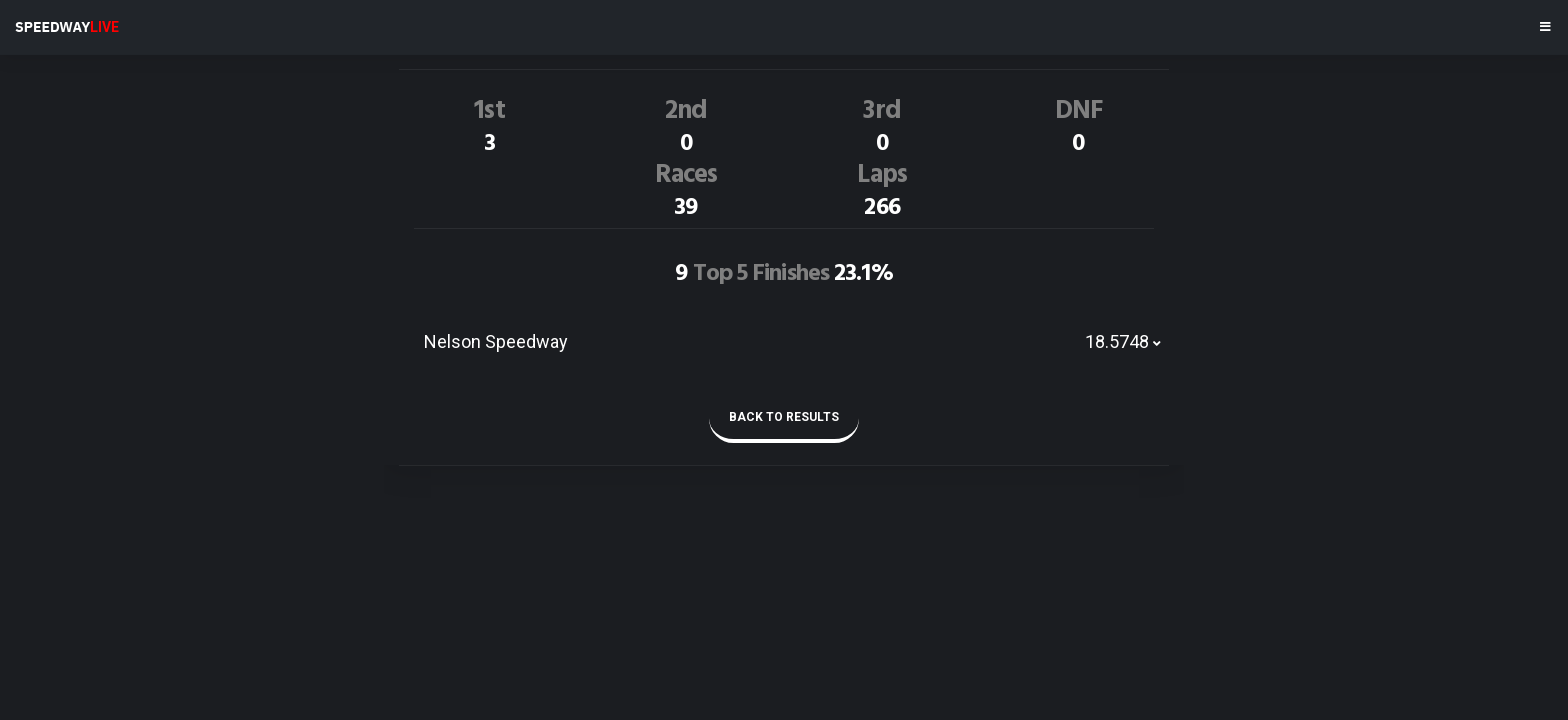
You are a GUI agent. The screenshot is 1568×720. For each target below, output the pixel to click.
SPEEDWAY (67, 27)
